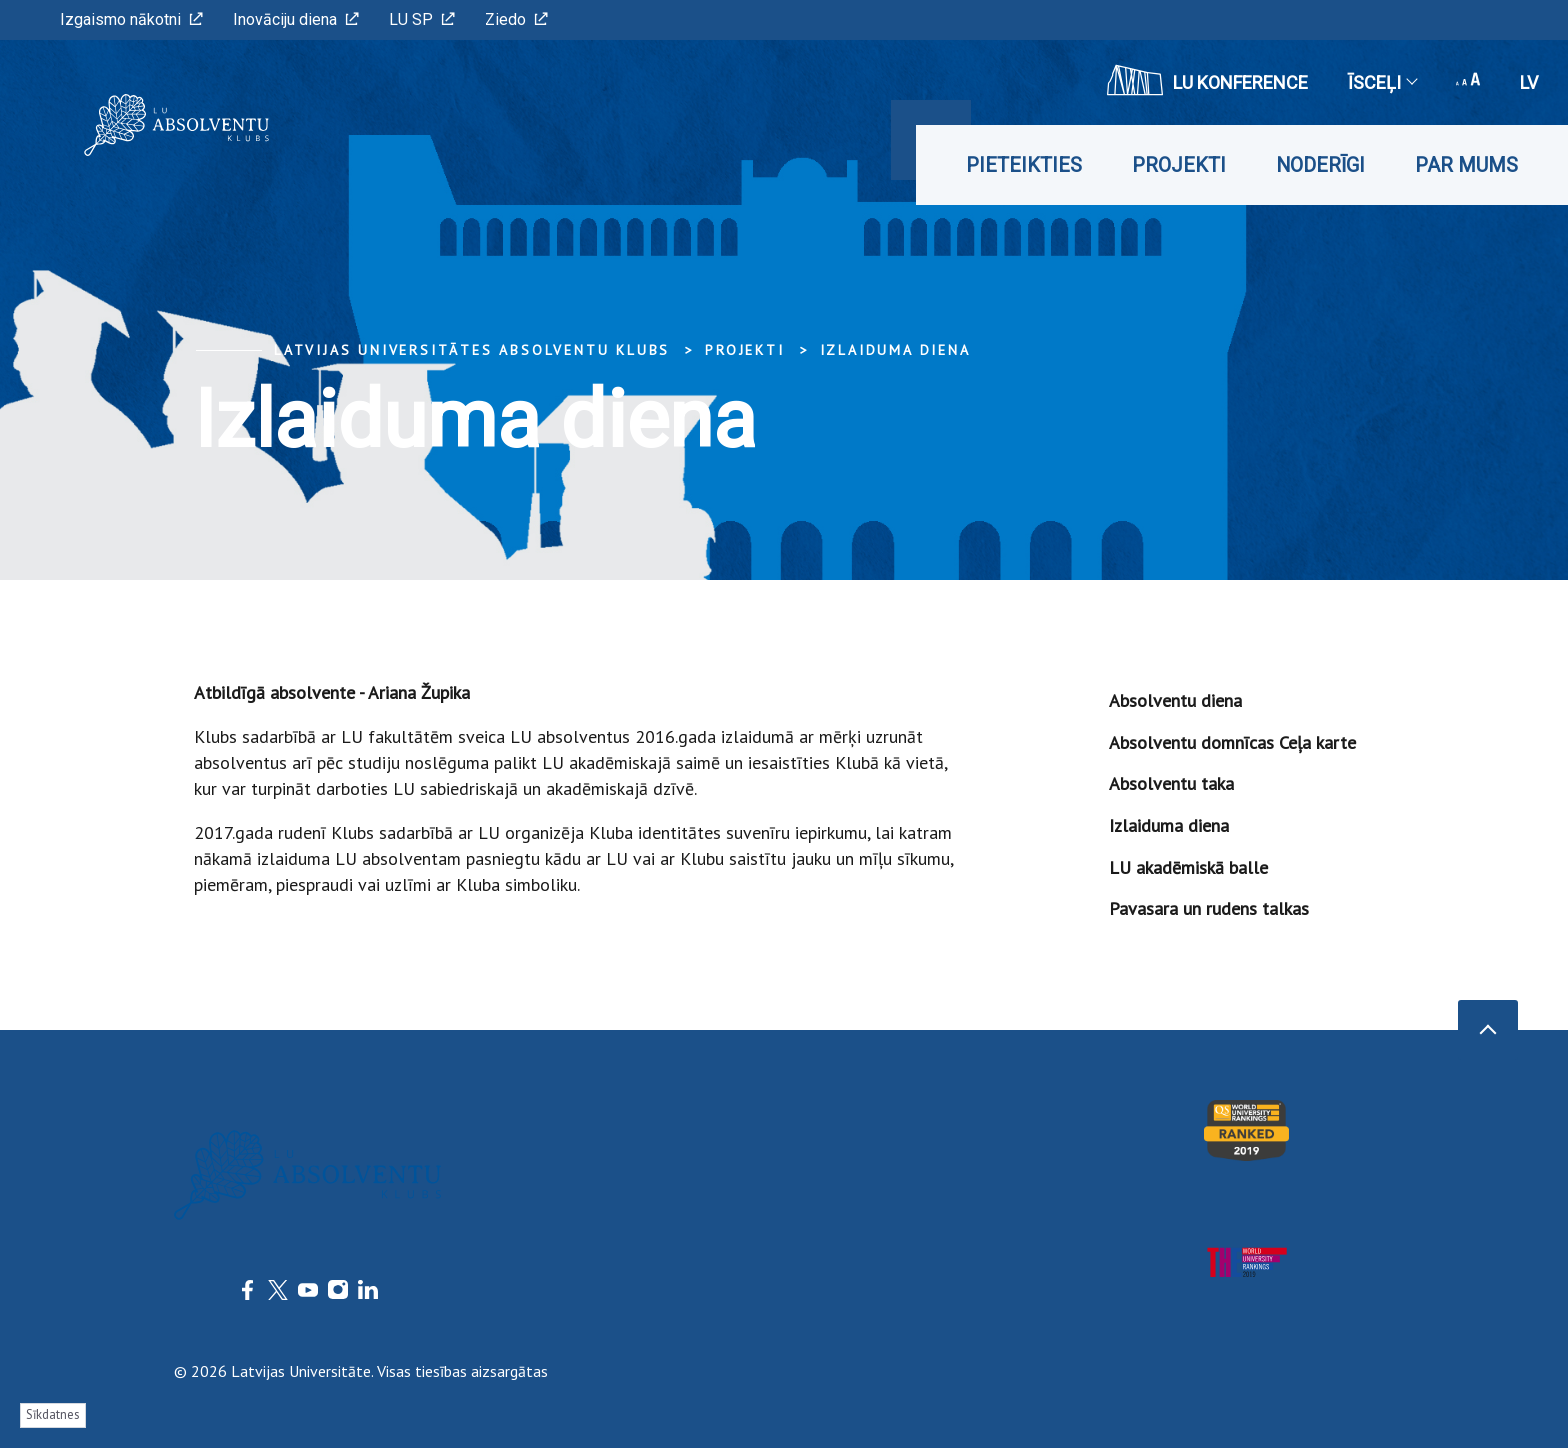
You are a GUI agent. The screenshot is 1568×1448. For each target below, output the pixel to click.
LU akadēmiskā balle (1188, 867)
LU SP (422, 19)
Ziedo (516, 19)
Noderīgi (1320, 165)
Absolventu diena (1175, 700)
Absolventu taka (1171, 783)
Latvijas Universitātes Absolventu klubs (472, 350)
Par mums (1466, 165)
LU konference (1207, 80)
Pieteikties (1024, 165)
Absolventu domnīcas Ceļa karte (1232, 742)
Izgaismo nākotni (131, 19)
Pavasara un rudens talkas (1209, 908)
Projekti (1179, 165)
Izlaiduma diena (895, 350)
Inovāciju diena (296, 19)
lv (1529, 82)
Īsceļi (1382, 82)
